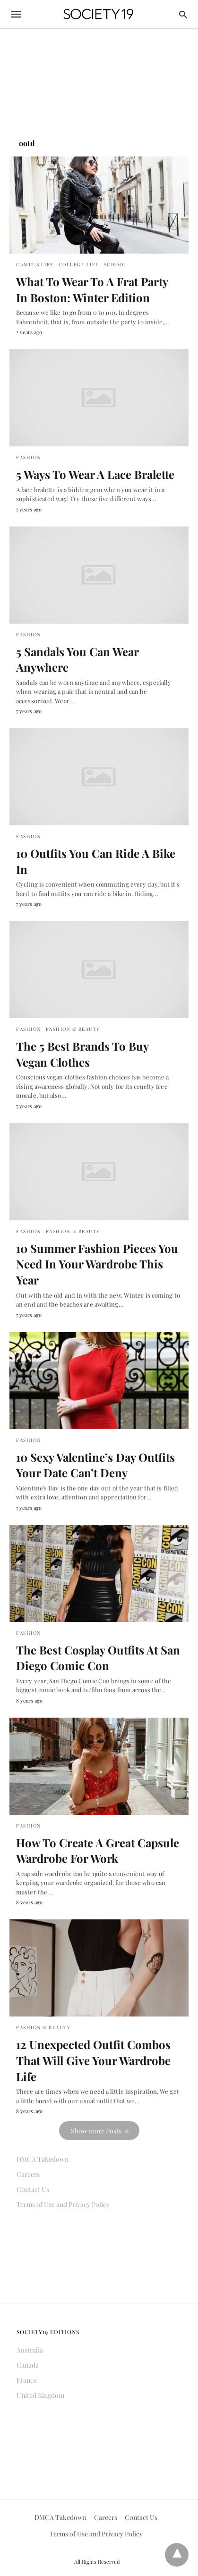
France (27, 2380)
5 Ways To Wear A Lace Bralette (95, 474)
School (115, 264)
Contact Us (33, 2189)
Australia (30, 2350)
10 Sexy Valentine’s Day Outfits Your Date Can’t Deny (95, 1465)
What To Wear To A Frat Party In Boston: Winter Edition (92, 289)
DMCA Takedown (43, 2159)
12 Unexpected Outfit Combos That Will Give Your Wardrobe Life (93, 2060)
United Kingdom (40, 2395)
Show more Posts (96, 2130)
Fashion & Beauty (73, 1029)
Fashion (28, 457)
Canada (28, 2365)
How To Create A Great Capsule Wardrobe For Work (97, 1850)
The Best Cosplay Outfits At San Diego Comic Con (98, 1657)
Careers (28, 2174)
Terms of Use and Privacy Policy (63, 2204)
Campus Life (35, 264)
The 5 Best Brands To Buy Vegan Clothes (82, 1054)
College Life (79, 264)
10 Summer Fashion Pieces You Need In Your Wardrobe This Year (97, 1264)
